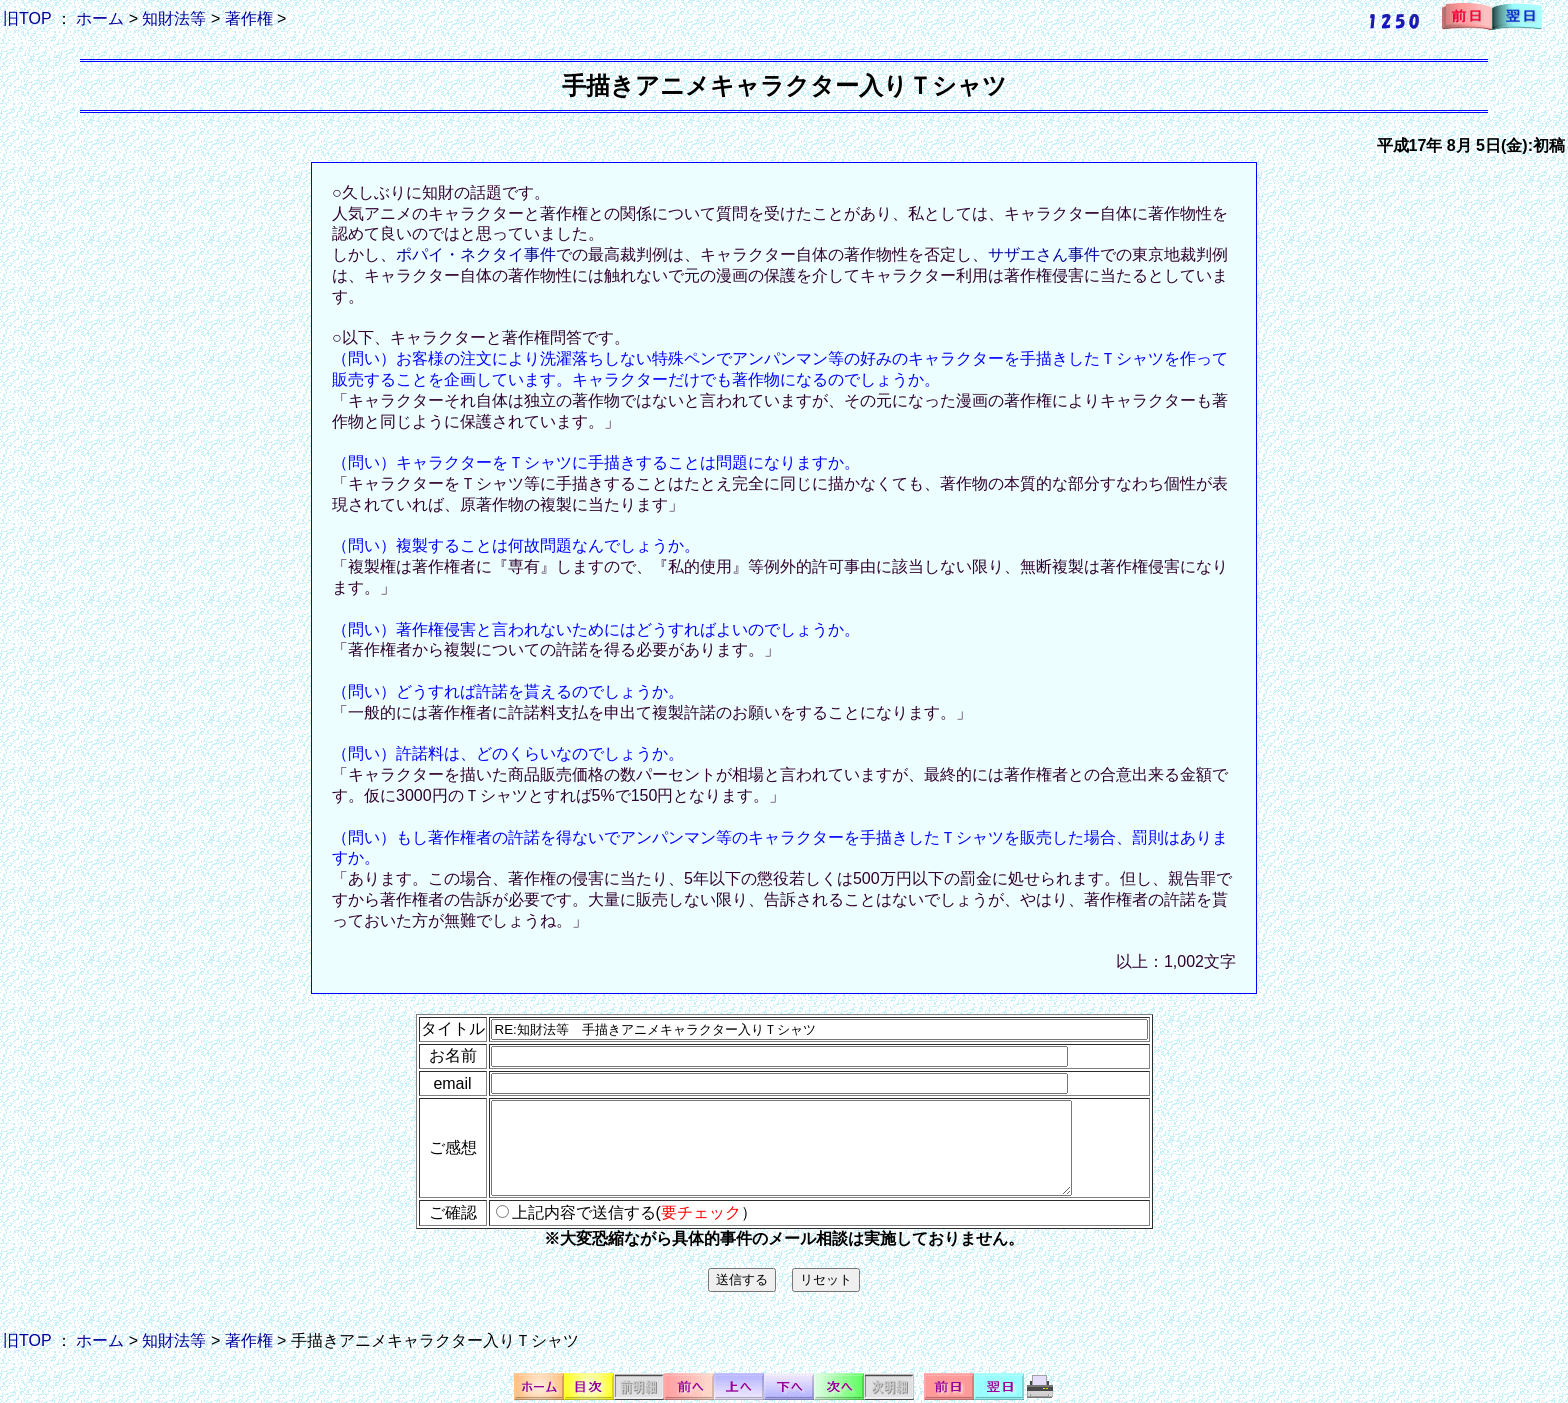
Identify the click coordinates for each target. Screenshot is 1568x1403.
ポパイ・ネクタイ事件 (476, 254)
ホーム (100, 18)
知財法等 (174, 18)
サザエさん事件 (1044, 254)
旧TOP (27, 18)
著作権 (249, 18)
